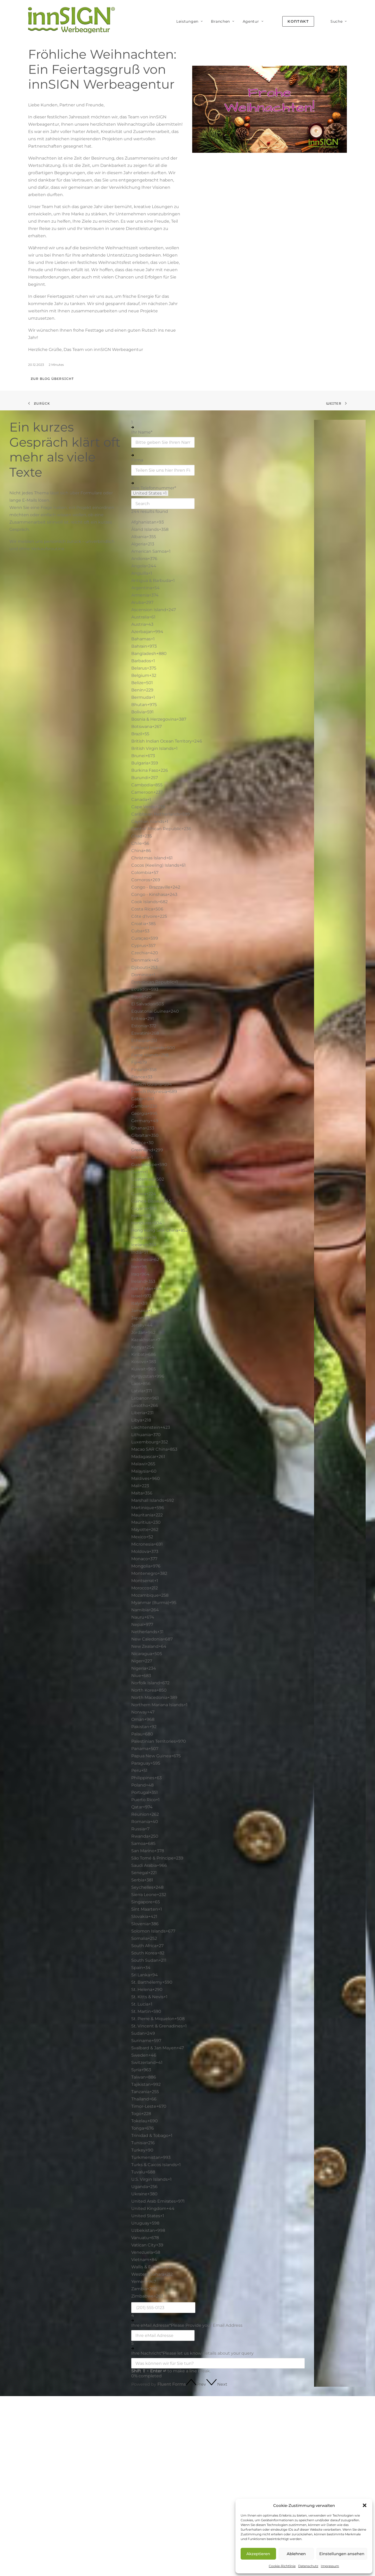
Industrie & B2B (217, 2491)
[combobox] (149, 493)
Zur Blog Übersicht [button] (52, 379)
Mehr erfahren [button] (29, 2487)
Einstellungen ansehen (341, 2553)
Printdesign (150, 2475)
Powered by (158, 2384)
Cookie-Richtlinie (282, 2566)
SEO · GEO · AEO (155, 2442)
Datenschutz (308, 2566)
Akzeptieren (258, 2553)
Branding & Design (157, 2466)
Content (147, 2483)
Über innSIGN (340, 2442)
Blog (268, 2442)
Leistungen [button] (189, 21)
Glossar (270, 2450)
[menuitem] (190, 21)
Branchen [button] (222, 21)
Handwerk (211, 2482)
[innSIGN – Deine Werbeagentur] (71, 20)
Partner (333, 2450)
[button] (364, 2505)
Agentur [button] (253, 21)
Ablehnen (296, 2553)
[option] (218, 522)
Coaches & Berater (220, 2458)
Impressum (330, 2566)
